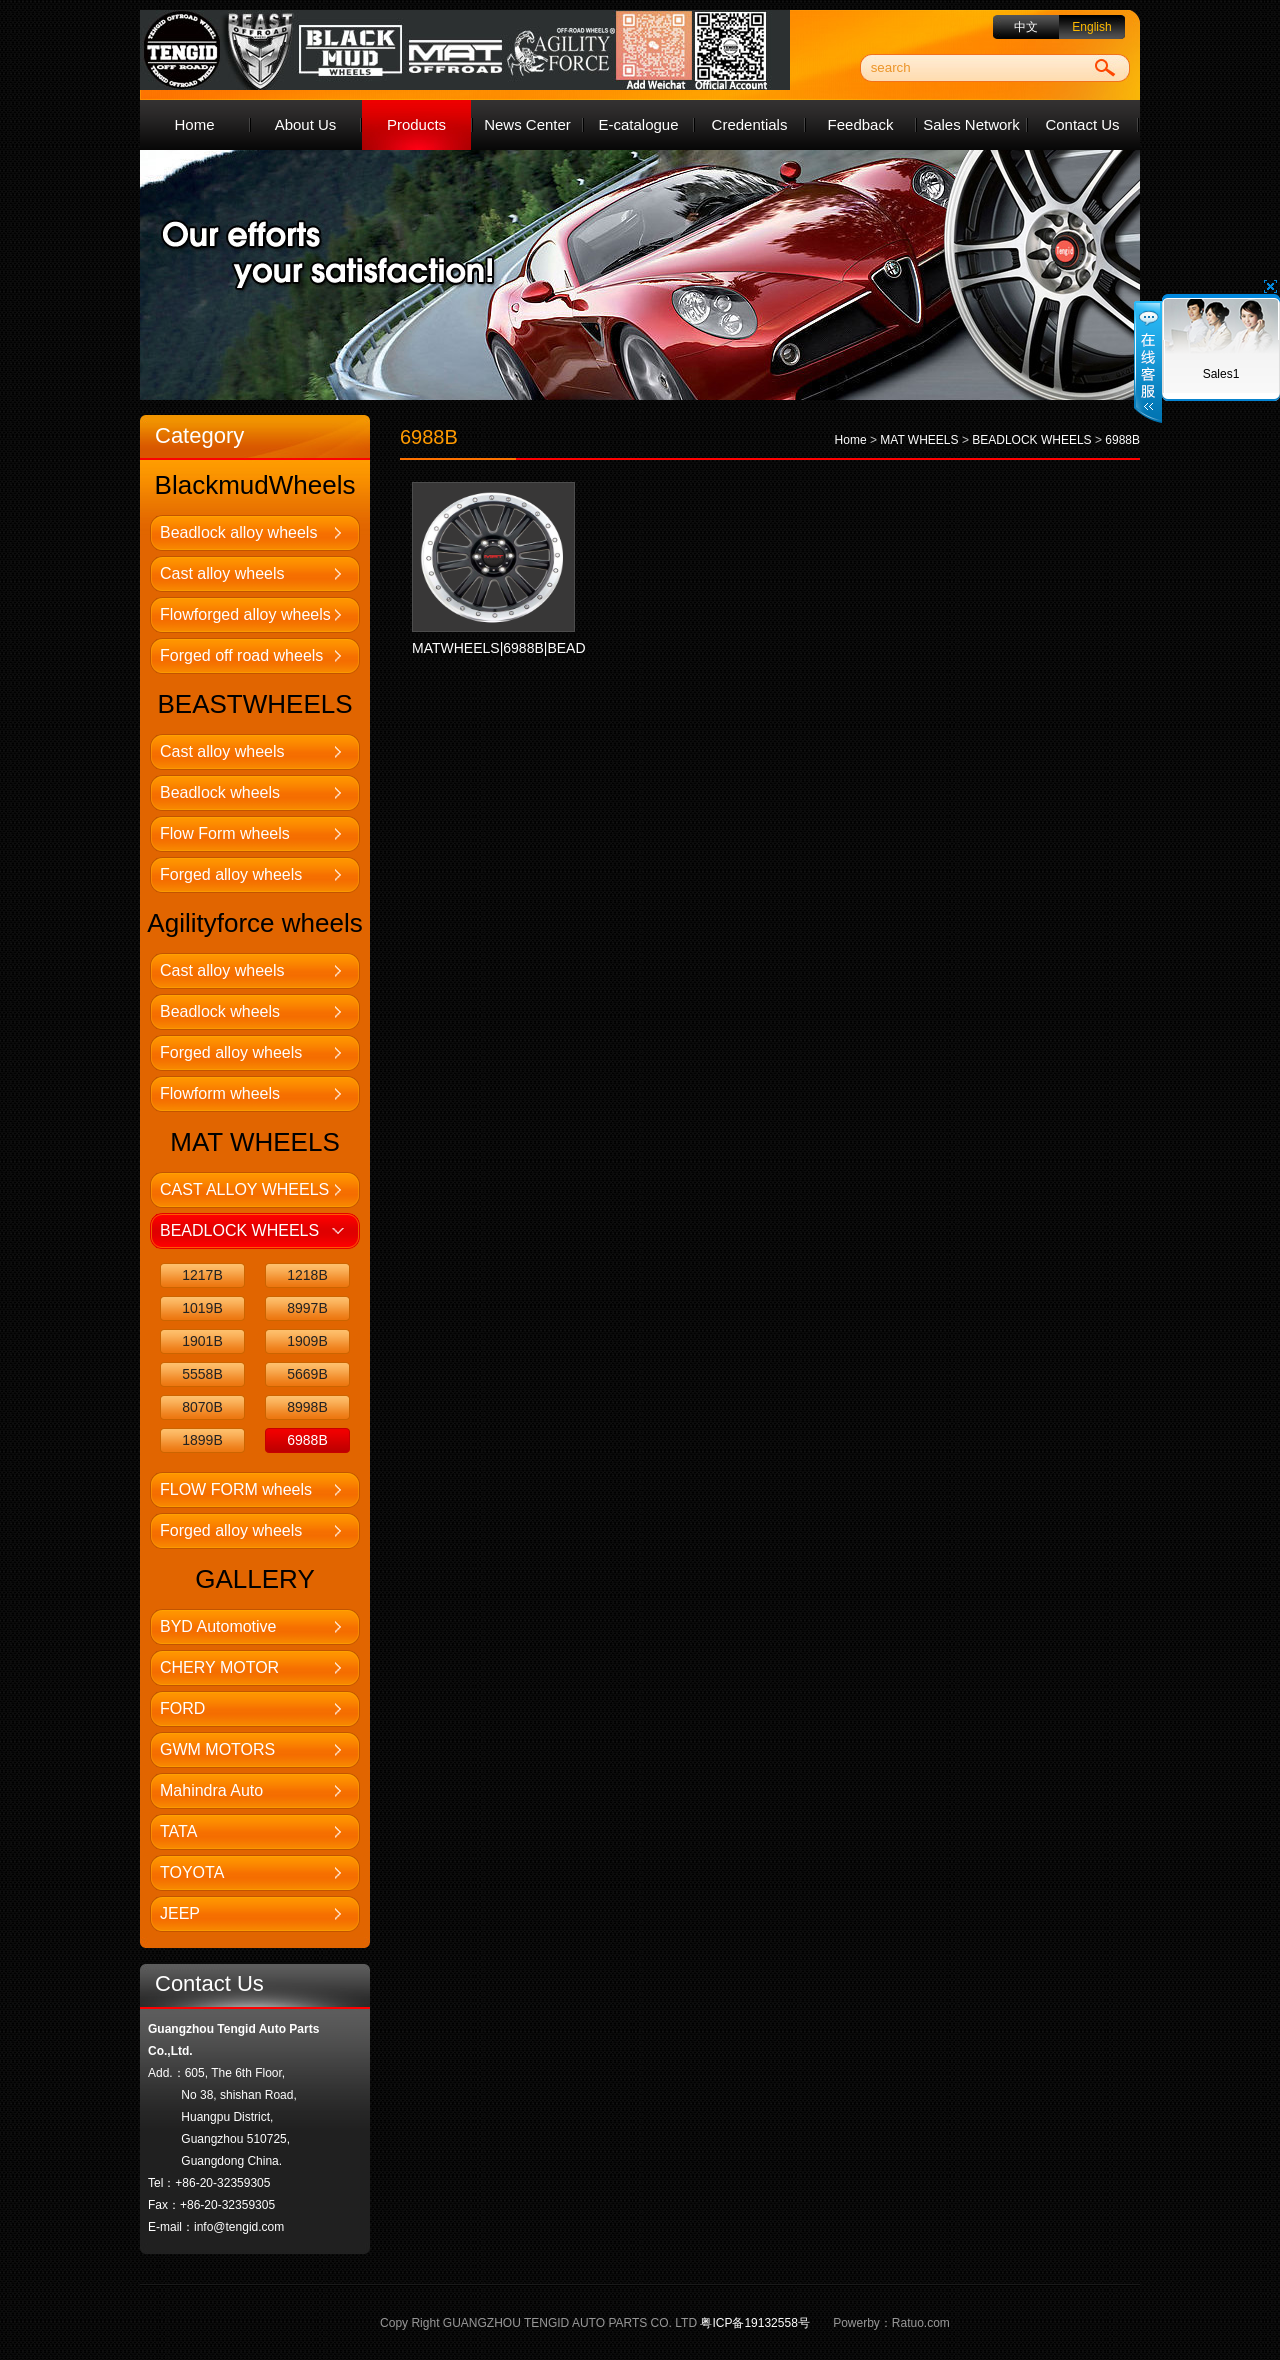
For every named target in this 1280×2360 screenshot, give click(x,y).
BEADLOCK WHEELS (239, 1230)
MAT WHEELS (919, 440)
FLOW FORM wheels (236, 1489)
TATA (178, 1831)
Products (416, 124)
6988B (307, 1440)
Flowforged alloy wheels (245, 614)
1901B (202, 1341)
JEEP (180, 1913)
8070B (202, 1407)
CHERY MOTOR (219, 1667)
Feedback (861, 124)
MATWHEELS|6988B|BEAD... (504, 648)
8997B (307, 1308)
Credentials (750, 124)
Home (194, 124)
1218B (307, 1275)
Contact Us (1082, 124)
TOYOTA (192, 1872)
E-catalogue (638, 124)
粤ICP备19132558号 (754, 2323)
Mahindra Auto (211, 1790)
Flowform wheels (220, 1093)
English (1091, 27)
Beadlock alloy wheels (238, 532)
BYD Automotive (218, 1626)
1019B (202, 1308)
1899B (202, 1440)
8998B (307, 1407)
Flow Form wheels (225, 833)
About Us (306, 124)
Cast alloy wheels (222, 573)
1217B (202, 1275)
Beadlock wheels (220, 792)
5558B (202, 1374)
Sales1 (1221, 374)
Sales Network (971, 124)
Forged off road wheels (241, 655)
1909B (307, 1341)
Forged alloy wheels (231, 874)
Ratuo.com (921, 2323)
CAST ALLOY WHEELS (244, 1189)
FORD (182, 1708)
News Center (527, 124)
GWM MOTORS (217, 1749)
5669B (307, 1374)
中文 (1026, 27)
